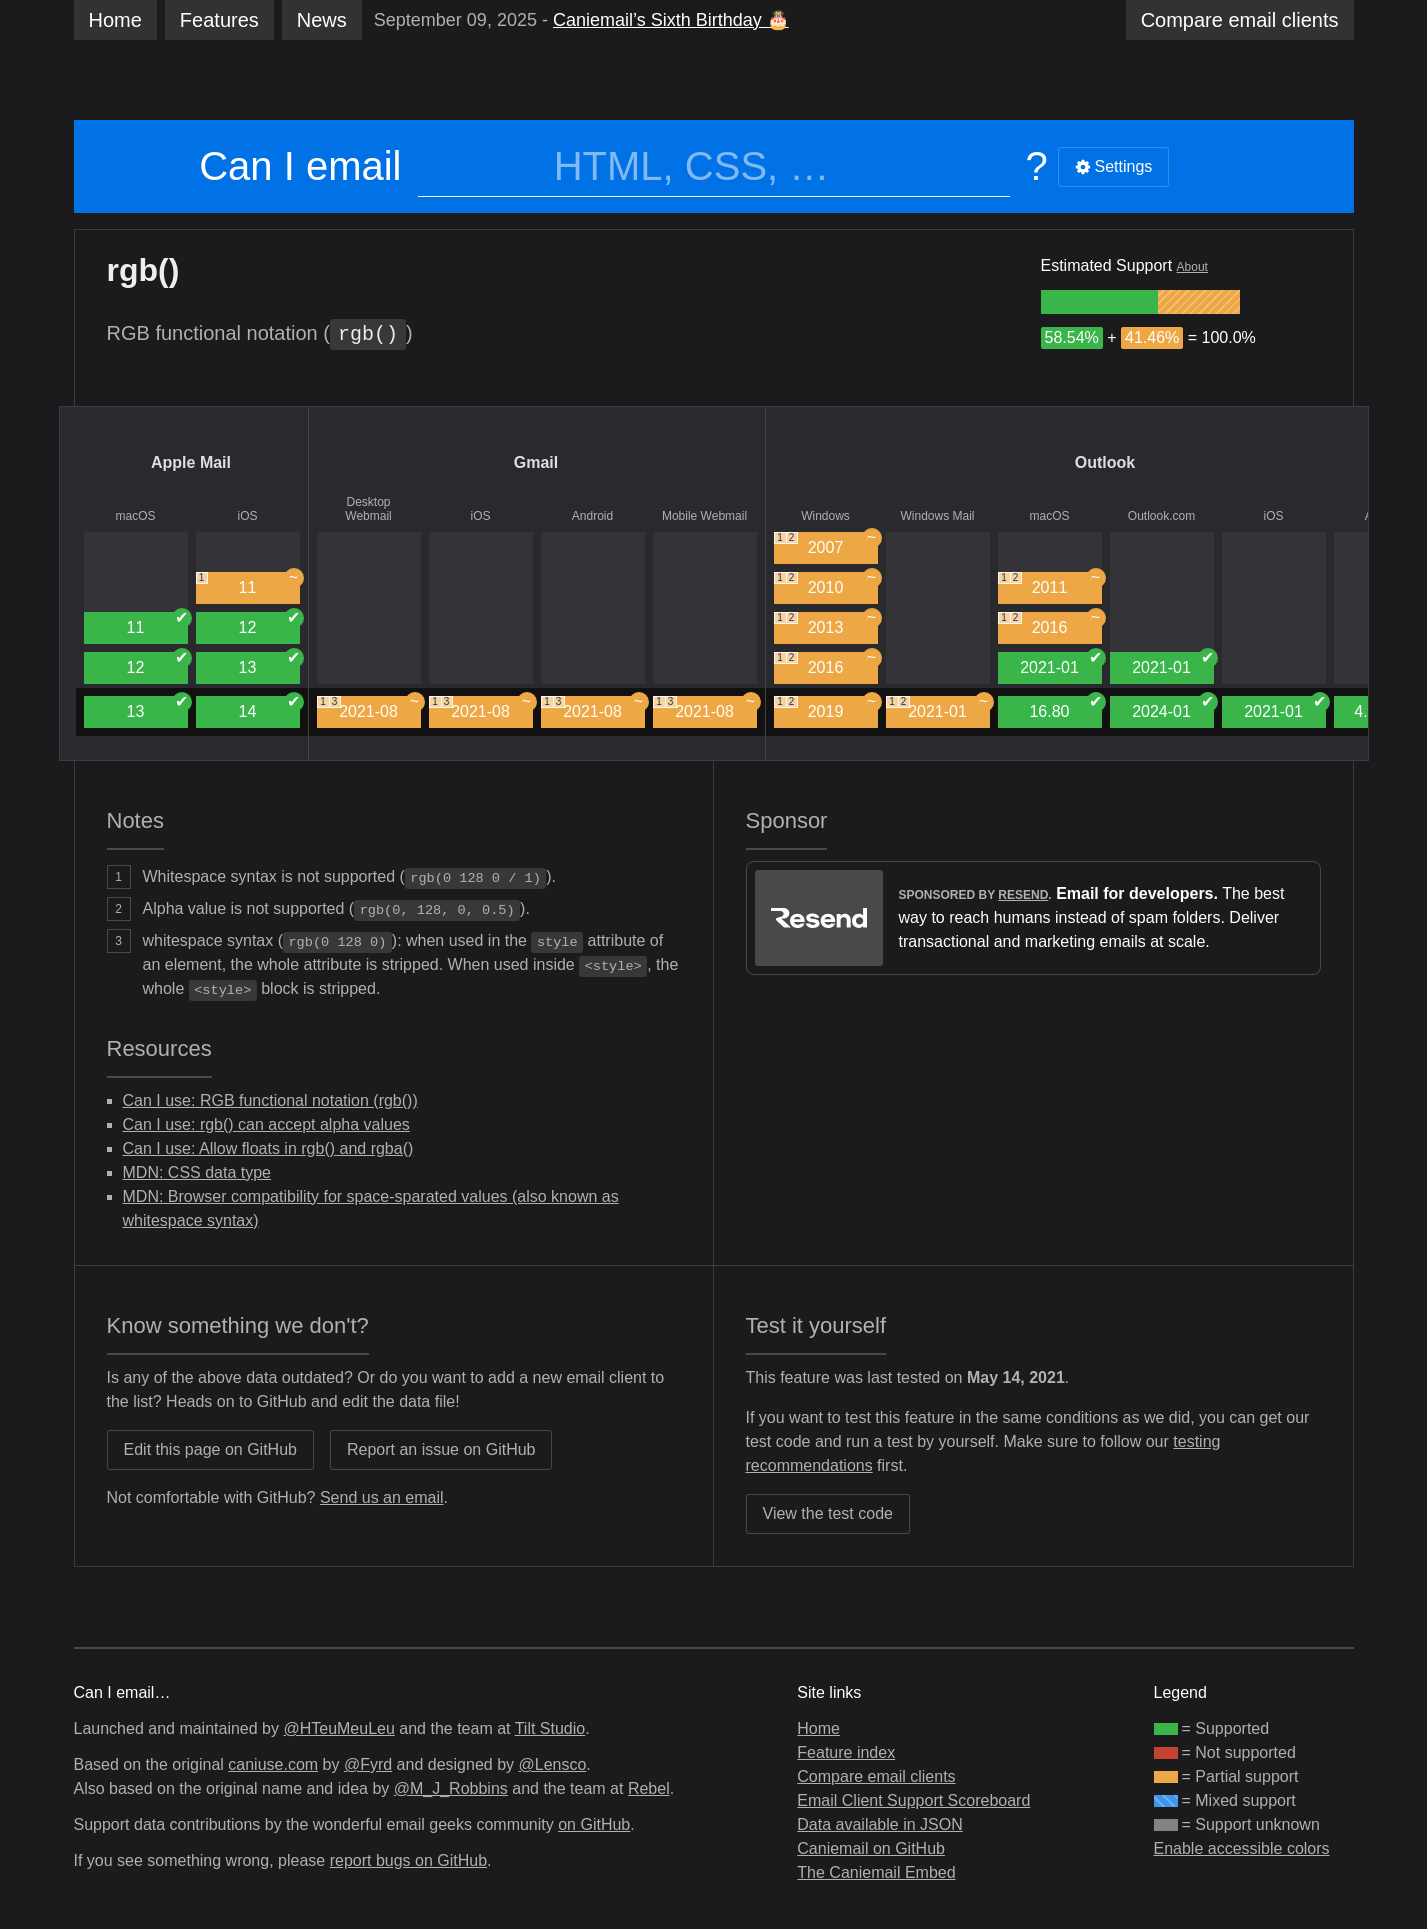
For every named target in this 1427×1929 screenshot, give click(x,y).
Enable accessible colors (1242, 1848)
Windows (825, 516)
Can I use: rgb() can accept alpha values (266, 1124)
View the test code (828, 1513)
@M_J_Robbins (451, 1788)
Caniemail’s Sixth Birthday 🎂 (671, 20)
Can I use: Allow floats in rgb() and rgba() (268, 1148)
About (1192, 267)
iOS (247, 516)
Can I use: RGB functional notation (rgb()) (270, 1100)
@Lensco (552, 1764)
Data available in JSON (879, 1824)
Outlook (1105, 462)
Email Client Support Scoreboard (913, 1800)
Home (115, 20)
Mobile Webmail (704, 516)
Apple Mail (191, 462)
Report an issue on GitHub (441, 1449)
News (322, 20)
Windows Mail (937, 516)
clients (1240, 20)
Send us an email (382, 1497)
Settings (1114, 166)
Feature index (846, 1752)
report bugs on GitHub (408, 1860)
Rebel (649, 1788)
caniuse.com (273, 1764)
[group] (1099, 302)
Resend (1023, 895)
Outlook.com (1161, 516)
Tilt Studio (550, 1728)
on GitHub (594, 1824)
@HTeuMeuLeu (338, 1728)
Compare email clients (876, 1776)
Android (592, 516)
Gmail (536, 462)
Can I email (300, 166)
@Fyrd (368, 1764)
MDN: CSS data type (197, 1172)
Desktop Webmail (368, 509)
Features (219, 20)
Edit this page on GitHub (210, 1449)
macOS (135, 516)
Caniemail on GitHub (871, 1848)
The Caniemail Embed (876, 1872)
